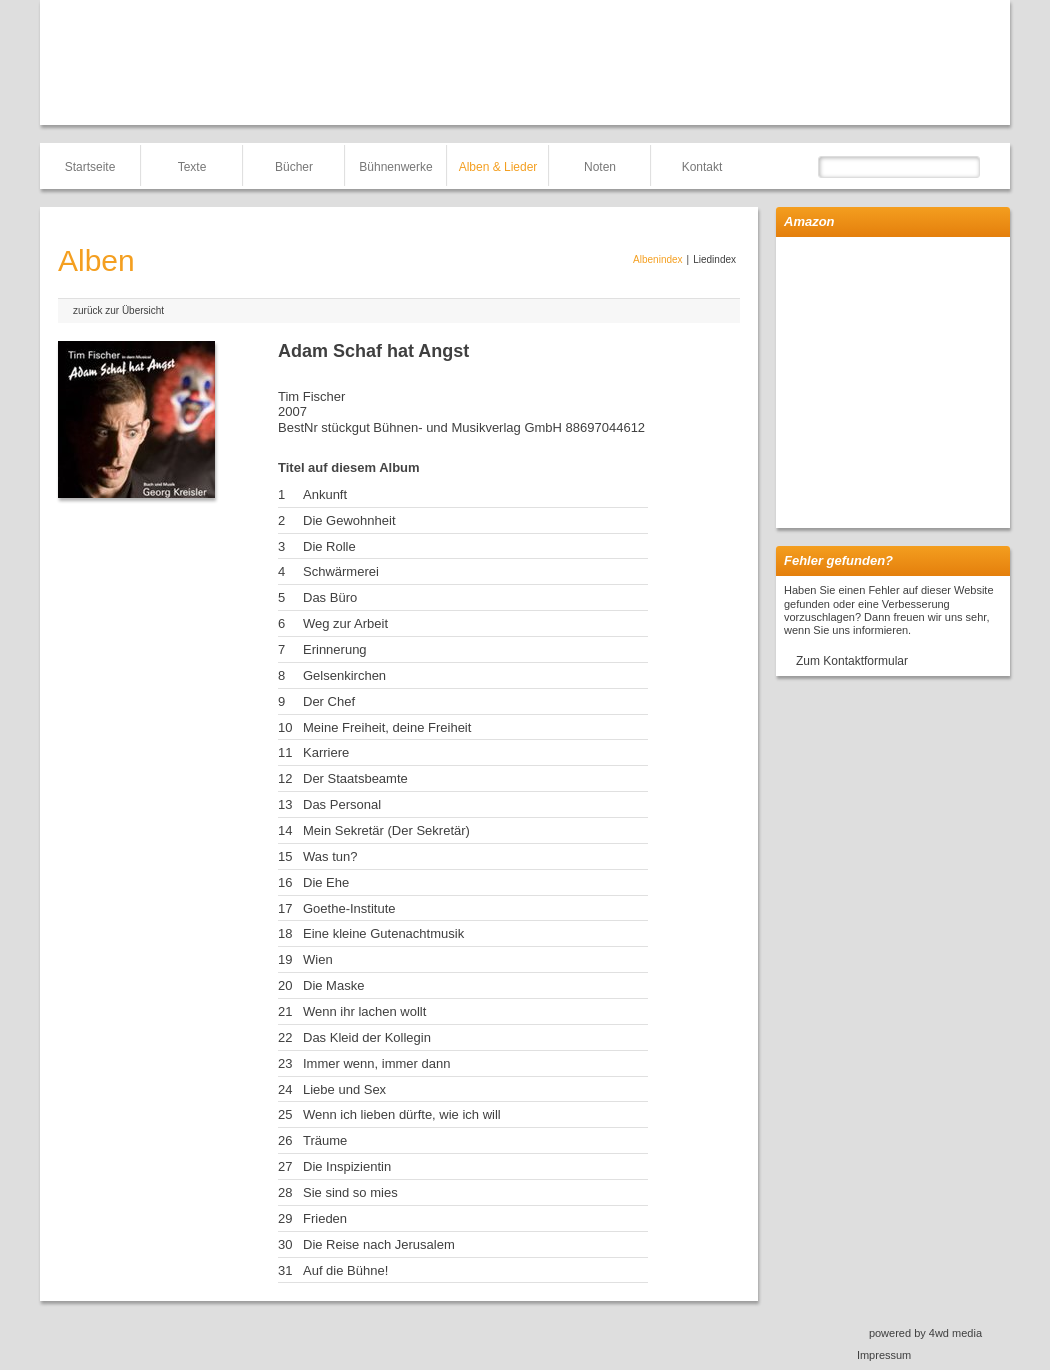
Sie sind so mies (350, 1192)
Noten (600, 167)
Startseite (90, 167)
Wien (318, 959)
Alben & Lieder (498, 167)
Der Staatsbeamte (355, 778)
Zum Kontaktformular (852, 661)
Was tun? (330, 856)
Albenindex (657, 259)
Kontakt (702, 167)
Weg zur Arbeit (345, 623)
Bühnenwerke (395, 167)
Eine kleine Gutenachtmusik (383, 933)
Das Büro (330, 597)
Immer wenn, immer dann (376, 1063)
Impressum (884, 1355)
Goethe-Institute (349, 908)
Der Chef (329, 701)
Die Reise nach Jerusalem (379, 1244)
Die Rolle (329, 546)
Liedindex (714, 259)
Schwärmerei (341, 571)
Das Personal (342, 804)
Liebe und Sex (344, 1089)
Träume (325, 1140)
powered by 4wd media (925, 1333)
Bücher (294, 167)
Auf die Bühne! (345, 1270)
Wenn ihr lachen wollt (364, 1011)
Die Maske (333, 985)
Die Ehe (326, 882)
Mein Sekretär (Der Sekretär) (386, 830)
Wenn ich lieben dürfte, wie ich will (402, 1114)
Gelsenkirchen (344, 675)
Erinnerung (335, 649)
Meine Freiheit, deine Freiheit (387, 727)
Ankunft (325, 494)
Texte (192, 167)
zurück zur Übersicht (118, 310)
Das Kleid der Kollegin (367, 1037)
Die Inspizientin (347, 1166)
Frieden (325, 1218)
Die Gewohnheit (349, 520)
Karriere (326, 752)
